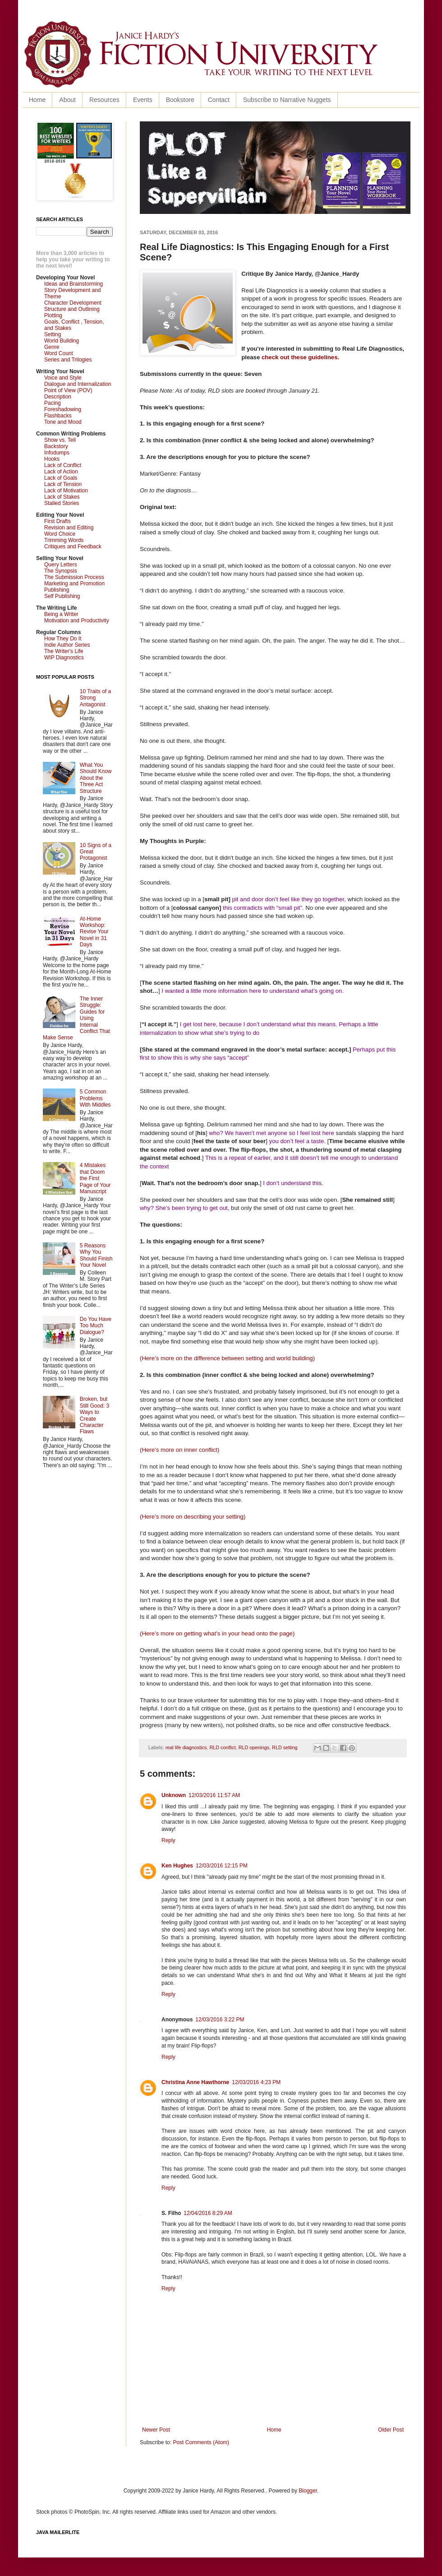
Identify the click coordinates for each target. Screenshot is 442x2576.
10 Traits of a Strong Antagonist (95, 698)
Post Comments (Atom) (201, 2442)
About (67, 99)
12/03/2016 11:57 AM (214, 1795)
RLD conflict (222, 1747)
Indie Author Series (67, 645)
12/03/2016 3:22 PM (219, 2019)
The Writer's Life (63, 651)
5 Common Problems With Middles (95, 1098)
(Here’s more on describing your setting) (192, 1516)
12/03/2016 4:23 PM (256, 2082)
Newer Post (156, 2430)
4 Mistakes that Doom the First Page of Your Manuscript (95, 1178)
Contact (219, 99)
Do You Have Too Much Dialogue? (95, 1325)
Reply (168, 1840)
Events (142, 99)
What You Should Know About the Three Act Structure (96, 778)
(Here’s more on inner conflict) (179, 1449)
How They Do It (62, 638)
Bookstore (180, 99)
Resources (104, 99)
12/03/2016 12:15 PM (222, 1866)
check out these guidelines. (300, 357)
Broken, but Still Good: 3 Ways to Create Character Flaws (94, 1415)
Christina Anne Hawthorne (195, 2082)
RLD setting (284, 1747)
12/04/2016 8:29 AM (208, 2213)
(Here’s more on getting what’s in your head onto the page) (217, 1633)
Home (37, 99)
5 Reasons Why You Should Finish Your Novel (96, 1255)
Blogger (308, 2491)
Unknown (173, 1795)
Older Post (391, 2430)
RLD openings (254, 1747)
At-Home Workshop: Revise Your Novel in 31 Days (94, 932)
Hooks (52, 459)
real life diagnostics (186, 1747)
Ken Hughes (177, 1866)
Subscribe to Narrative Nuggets (287, 99)
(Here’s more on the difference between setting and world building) (227, 1358)
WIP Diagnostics (64, 657)
